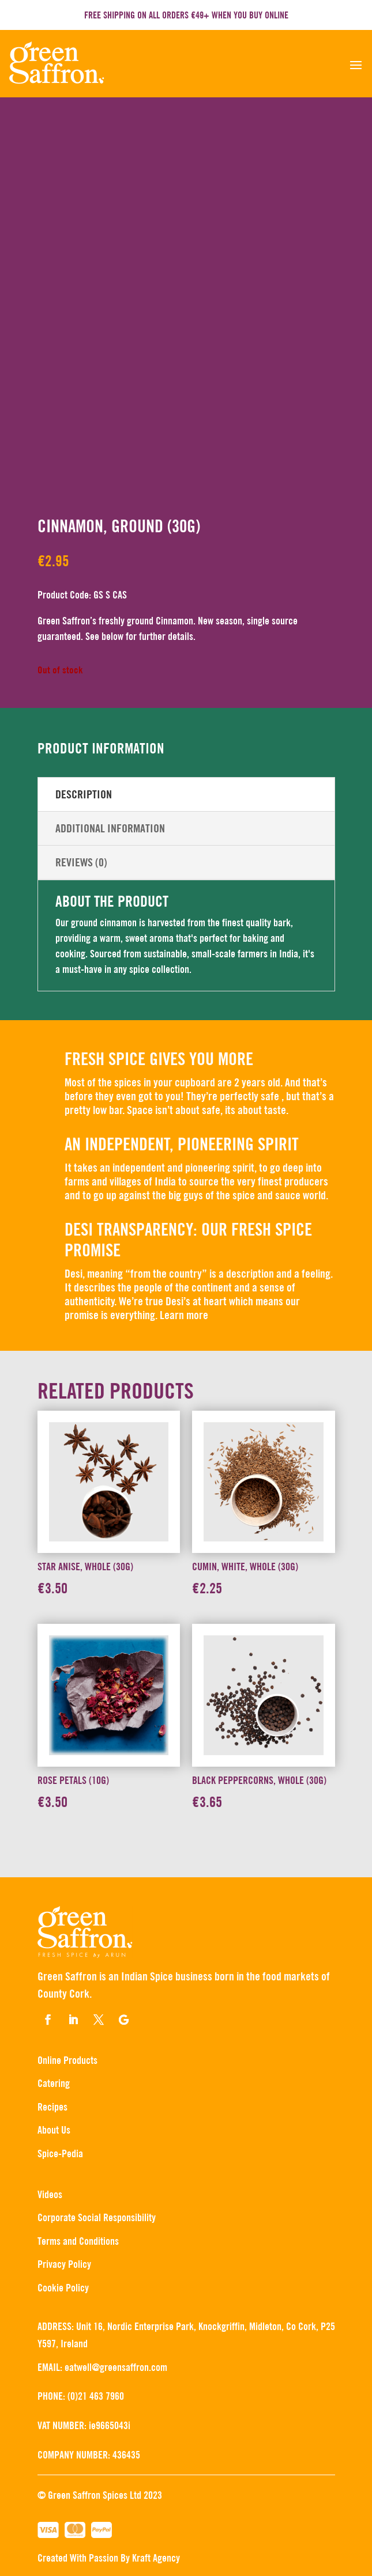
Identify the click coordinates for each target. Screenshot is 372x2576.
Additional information (110, 828)
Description (83, 794)
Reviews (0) (81, 862)
